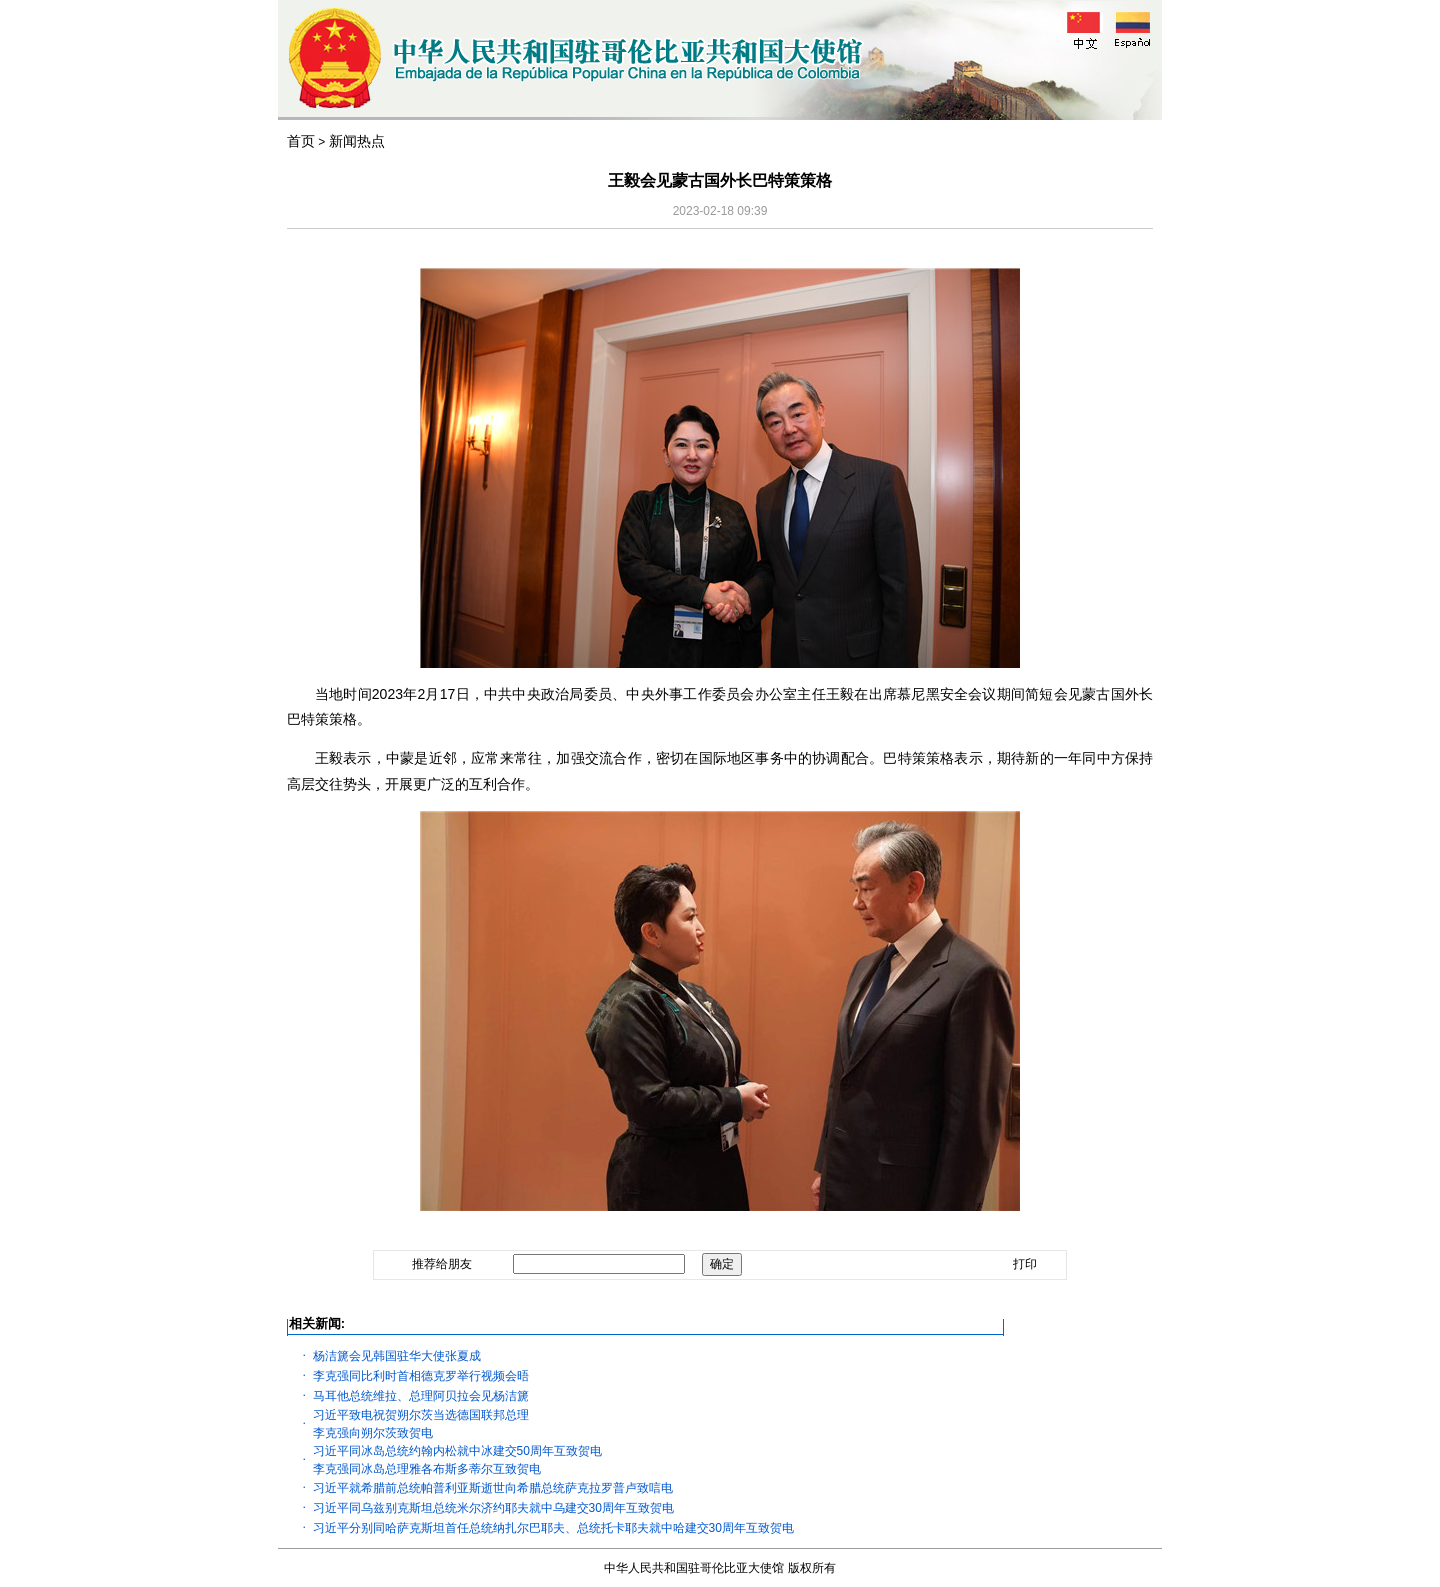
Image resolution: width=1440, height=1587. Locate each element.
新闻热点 (357, 141)
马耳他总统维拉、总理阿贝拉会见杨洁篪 (421, 1396)
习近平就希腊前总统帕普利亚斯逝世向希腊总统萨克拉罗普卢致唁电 (493, 1488)
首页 (301, 141)
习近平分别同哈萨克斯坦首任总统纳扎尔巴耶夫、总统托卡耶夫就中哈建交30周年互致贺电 (553, 1528)
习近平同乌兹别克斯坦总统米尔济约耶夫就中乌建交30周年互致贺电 (493, 1508)
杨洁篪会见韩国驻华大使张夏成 (397, 1356)
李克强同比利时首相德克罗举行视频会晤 (421, 1376)
